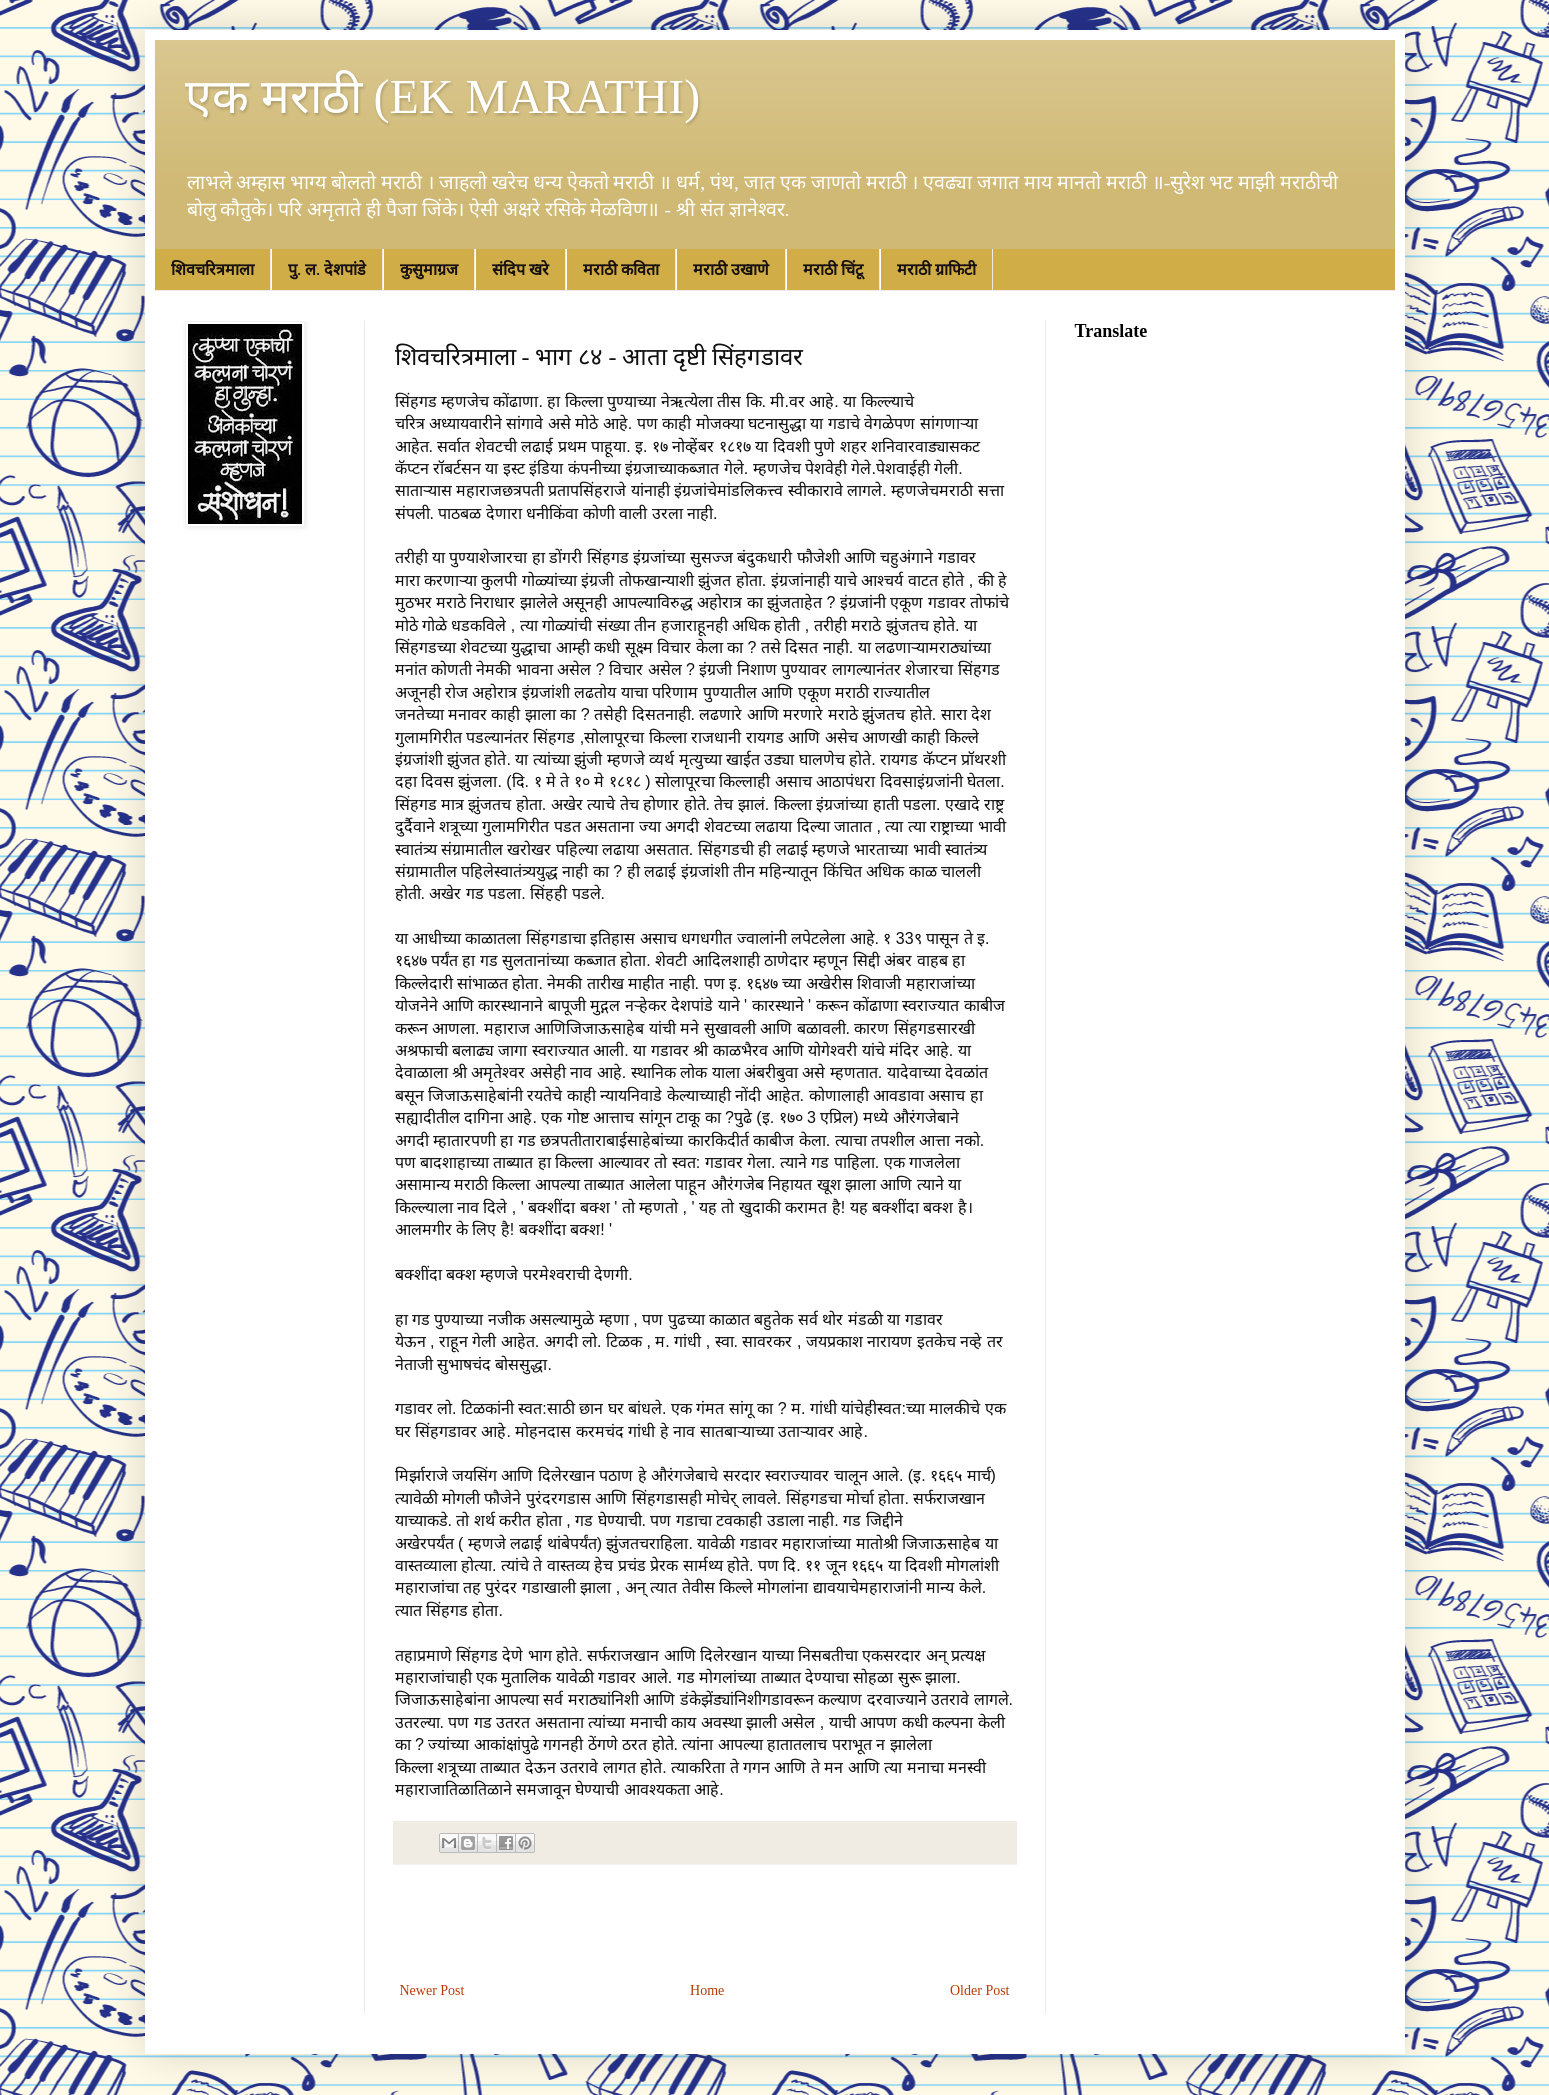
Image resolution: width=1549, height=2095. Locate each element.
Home (707, 1990)
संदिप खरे (520, 270)
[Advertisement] (705, 1923)
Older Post (980, 1990)
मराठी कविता (621, 270)
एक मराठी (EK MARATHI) (443, 96)
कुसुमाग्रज (429, 270)
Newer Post (432, 1990)
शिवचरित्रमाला (212, 270)
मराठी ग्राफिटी (936, 270)
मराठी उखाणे (731, 270)
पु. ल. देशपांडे (327, 270)
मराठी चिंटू (833, 270)
